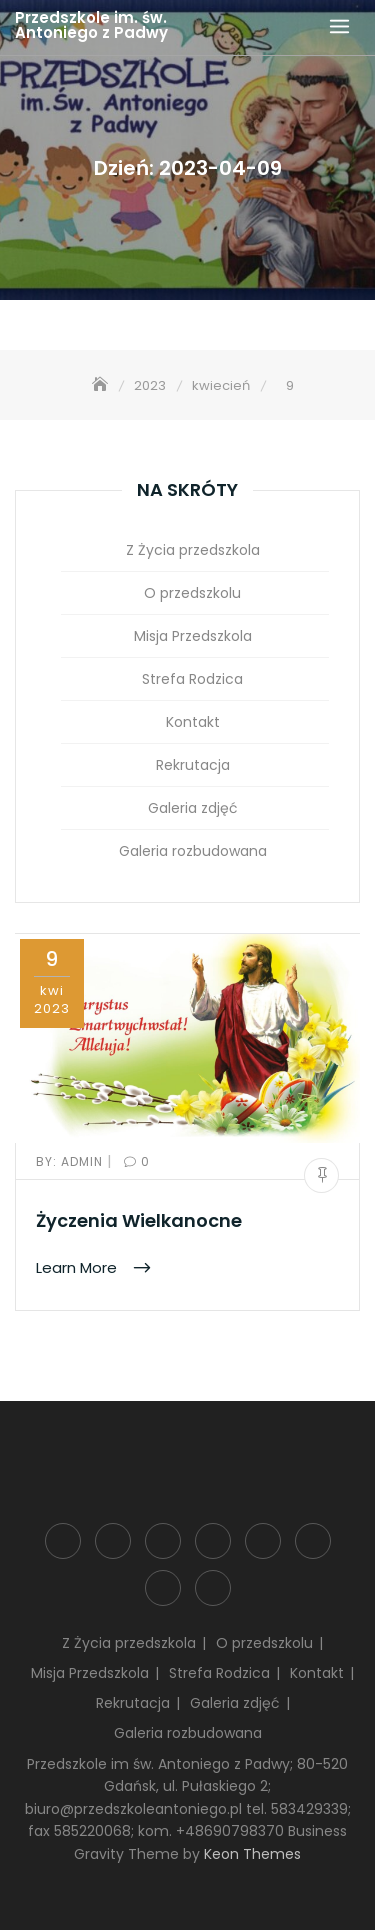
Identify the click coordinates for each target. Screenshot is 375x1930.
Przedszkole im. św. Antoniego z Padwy (91, 25)
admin (71, 1161)
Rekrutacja (193, 765)
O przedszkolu (192, 593)
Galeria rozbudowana (193, 851)
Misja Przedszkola (193, 636)
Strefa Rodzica (192, 679)
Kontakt (193, 722)
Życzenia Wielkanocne (139, 1220)
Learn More (78, 1267)
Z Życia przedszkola (193, 550)
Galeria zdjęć (193, 808)
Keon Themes (252, 1854)
